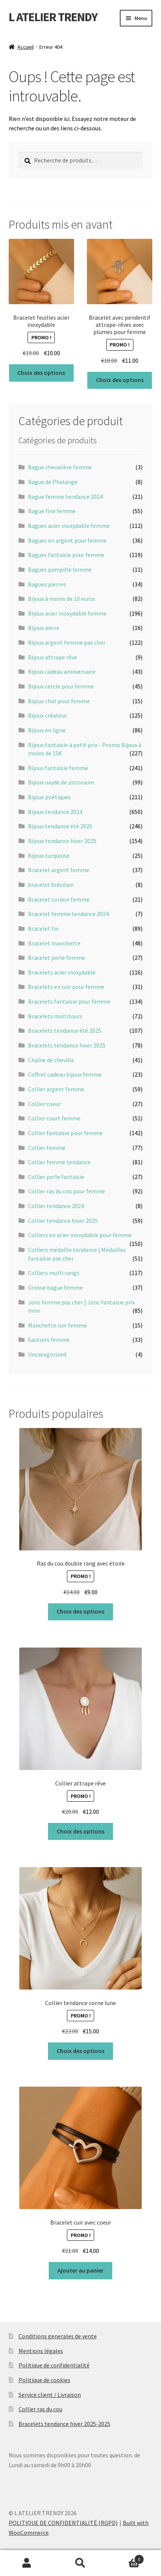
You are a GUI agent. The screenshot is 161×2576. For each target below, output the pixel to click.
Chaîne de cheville (51, 1060)
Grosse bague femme (55, 1287)
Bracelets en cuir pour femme (66, 986)
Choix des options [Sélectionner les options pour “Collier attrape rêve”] (80, 1831)
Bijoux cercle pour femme (61, 686)
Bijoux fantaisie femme (58, 768)
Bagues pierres (47, 584)
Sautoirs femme (49, 1339)
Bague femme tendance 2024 (65, 496)
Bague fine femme (52, 511)
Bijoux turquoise (49, 855)
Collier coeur (44, 1104)
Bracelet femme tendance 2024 (68, 913)
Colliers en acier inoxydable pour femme (80, 1235)
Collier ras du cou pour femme (66, 1191)
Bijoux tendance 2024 (55, 811)
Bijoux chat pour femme (59, 701)
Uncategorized (47, 1354)
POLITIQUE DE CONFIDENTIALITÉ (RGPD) (63, 2522)
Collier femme (46, 1147)
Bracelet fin (43, 928)
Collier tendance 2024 (56, 1206)
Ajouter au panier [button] (80, 2270)
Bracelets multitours (55, 1016)
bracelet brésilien (51, 884)
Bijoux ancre (43, 627)
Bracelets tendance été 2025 (64, 1030)
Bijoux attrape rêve (52, 657)
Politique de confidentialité (54, 2365)
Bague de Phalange (52, 482)
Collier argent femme (56, 1089)
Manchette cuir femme (57, 1325)
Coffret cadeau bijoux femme (65, 1074)
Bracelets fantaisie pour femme (69, 1001)
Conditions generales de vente (58, 2336)
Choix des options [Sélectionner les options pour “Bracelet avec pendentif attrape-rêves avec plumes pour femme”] (120, 380)
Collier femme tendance (59, 1162)
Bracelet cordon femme (59, 899)
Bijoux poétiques (49, 797)
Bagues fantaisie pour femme (66, 555)
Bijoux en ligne (47, 730)
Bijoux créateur (47, 715)
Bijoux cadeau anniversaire (62, 671)
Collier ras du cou (40, 2409)
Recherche (80, 2563)
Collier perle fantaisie (56, 1176)
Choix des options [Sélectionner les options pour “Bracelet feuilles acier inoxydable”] (41, 372)
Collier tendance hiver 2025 (63, 1220)
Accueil (25, 46)
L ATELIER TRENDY (53, 17)
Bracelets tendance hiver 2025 (66, 1045)
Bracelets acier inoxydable (62, 972)
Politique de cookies (44, 2380)
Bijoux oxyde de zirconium (61, 782)
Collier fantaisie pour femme (65, 1133)
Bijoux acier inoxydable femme (67, 613)
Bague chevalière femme (60, 467)
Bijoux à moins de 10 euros (61, 598)
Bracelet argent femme (58, 870)
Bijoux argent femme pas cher (66, 642)
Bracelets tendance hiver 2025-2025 (64, 2423)
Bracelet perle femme (56, 957)
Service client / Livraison (50, 2394)
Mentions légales (41, 2351)
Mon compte (27, 2563)
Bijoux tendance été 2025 (60, 826)
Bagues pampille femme (59, 569)
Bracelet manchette (54, 943)
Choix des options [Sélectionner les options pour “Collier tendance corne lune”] (80, 2051)
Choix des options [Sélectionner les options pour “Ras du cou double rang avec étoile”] (80, 1611)
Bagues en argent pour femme (67, 540)
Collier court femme (54, 1118)
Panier (125, 2557)
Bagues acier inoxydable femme (69, 525)
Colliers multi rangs (53, 1272)
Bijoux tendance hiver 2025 (62, 841)
